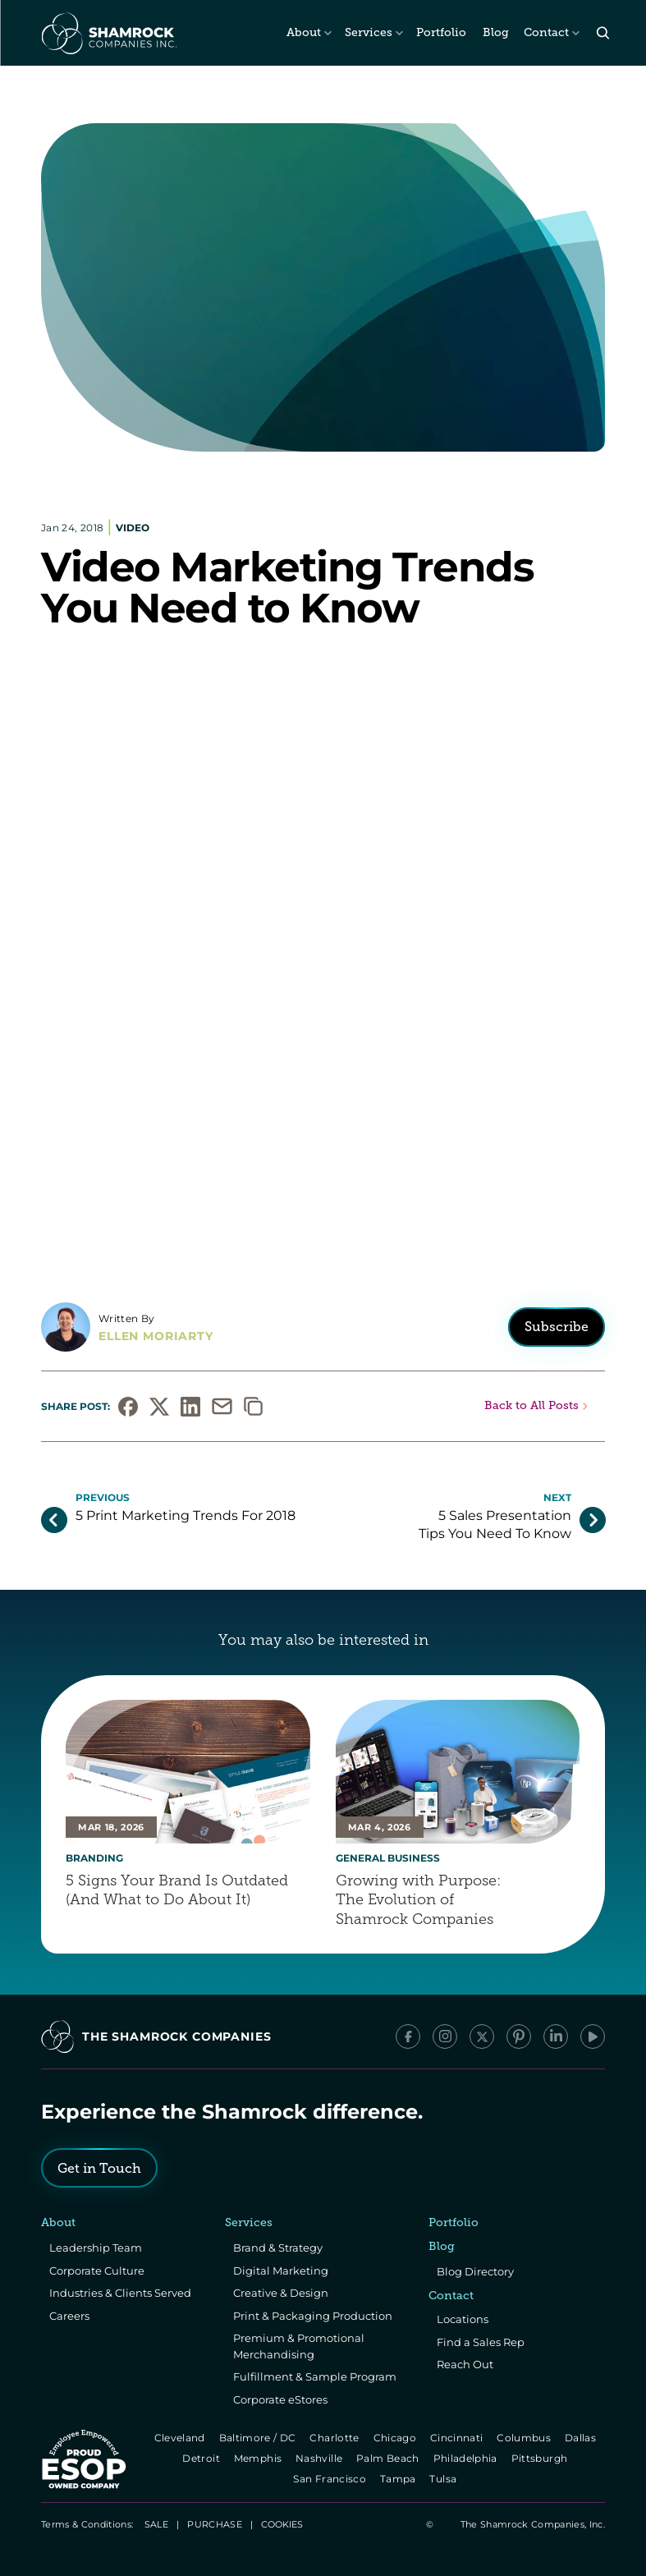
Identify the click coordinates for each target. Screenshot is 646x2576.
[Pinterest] (518, 2036)
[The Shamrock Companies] (107, 32)
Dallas (581, 2437)
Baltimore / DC (259, 2437)
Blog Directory (475, 2271)
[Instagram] (445, 2036)
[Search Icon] (603, 33)
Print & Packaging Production (312, 2315)
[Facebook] (408, 2036)
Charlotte (336, 2437)
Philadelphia (467, 2458)
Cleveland (181, 2437)
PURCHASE (214, 2524)
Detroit (202, 2458)
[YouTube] (592, 2036)
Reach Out (465, 2364)
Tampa (399, 2479)
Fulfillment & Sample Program (314, 2376)
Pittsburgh (540, 2458)
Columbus (526, 2437)
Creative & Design (280, 2292)
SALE (156, 2524)
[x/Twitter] (482, 2036)
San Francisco (331, 2479)
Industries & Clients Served (120, 2292)
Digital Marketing (280, 2270)
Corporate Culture (96, 2270)
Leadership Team (95, 2247)
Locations (462, 2319)
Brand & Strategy (278, 2247)
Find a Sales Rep (481, 2342)
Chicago (396, 2437)
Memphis (259, 2458)
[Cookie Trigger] (282, 2524)
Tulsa (444, 2479)
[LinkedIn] (555, 2036)
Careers (69, 2315)
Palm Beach (388, 2458)
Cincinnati (457, 2437)
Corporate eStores (280, 2399)
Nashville (320, 2458)
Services (368, 32)
